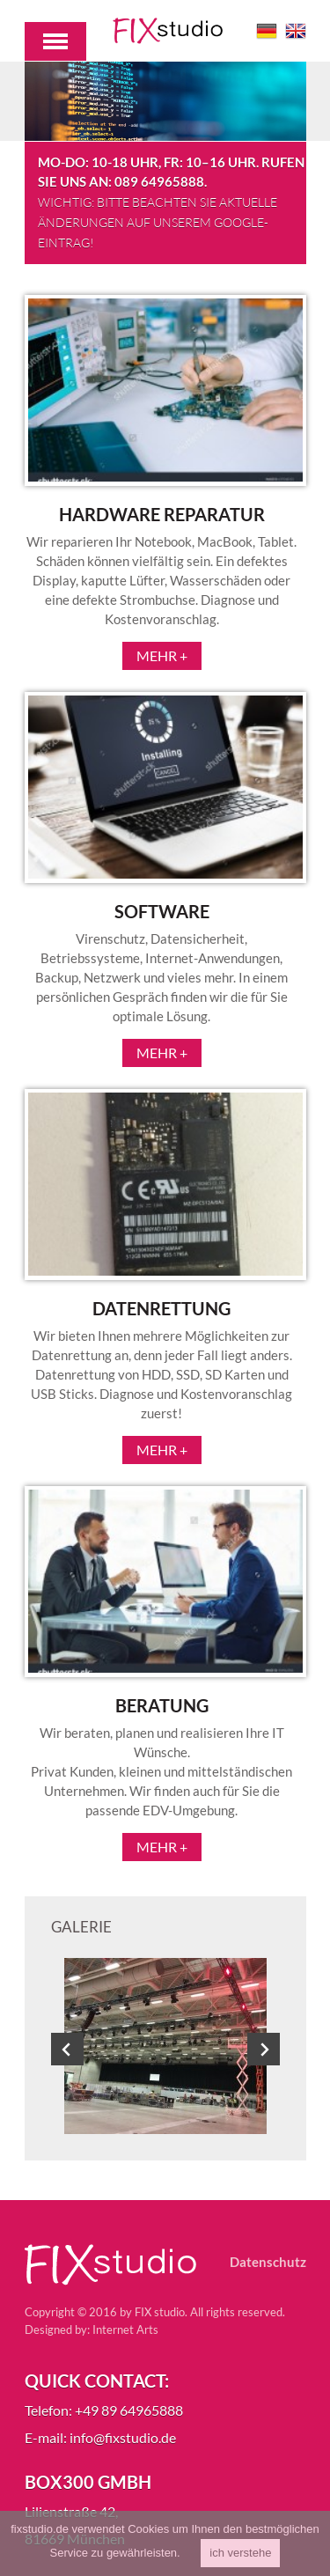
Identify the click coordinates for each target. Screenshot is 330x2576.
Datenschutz (268, 2262)
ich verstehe (240, 2552)
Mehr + (161, 655)
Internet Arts (125, 2329)
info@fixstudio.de (123, 2437)
